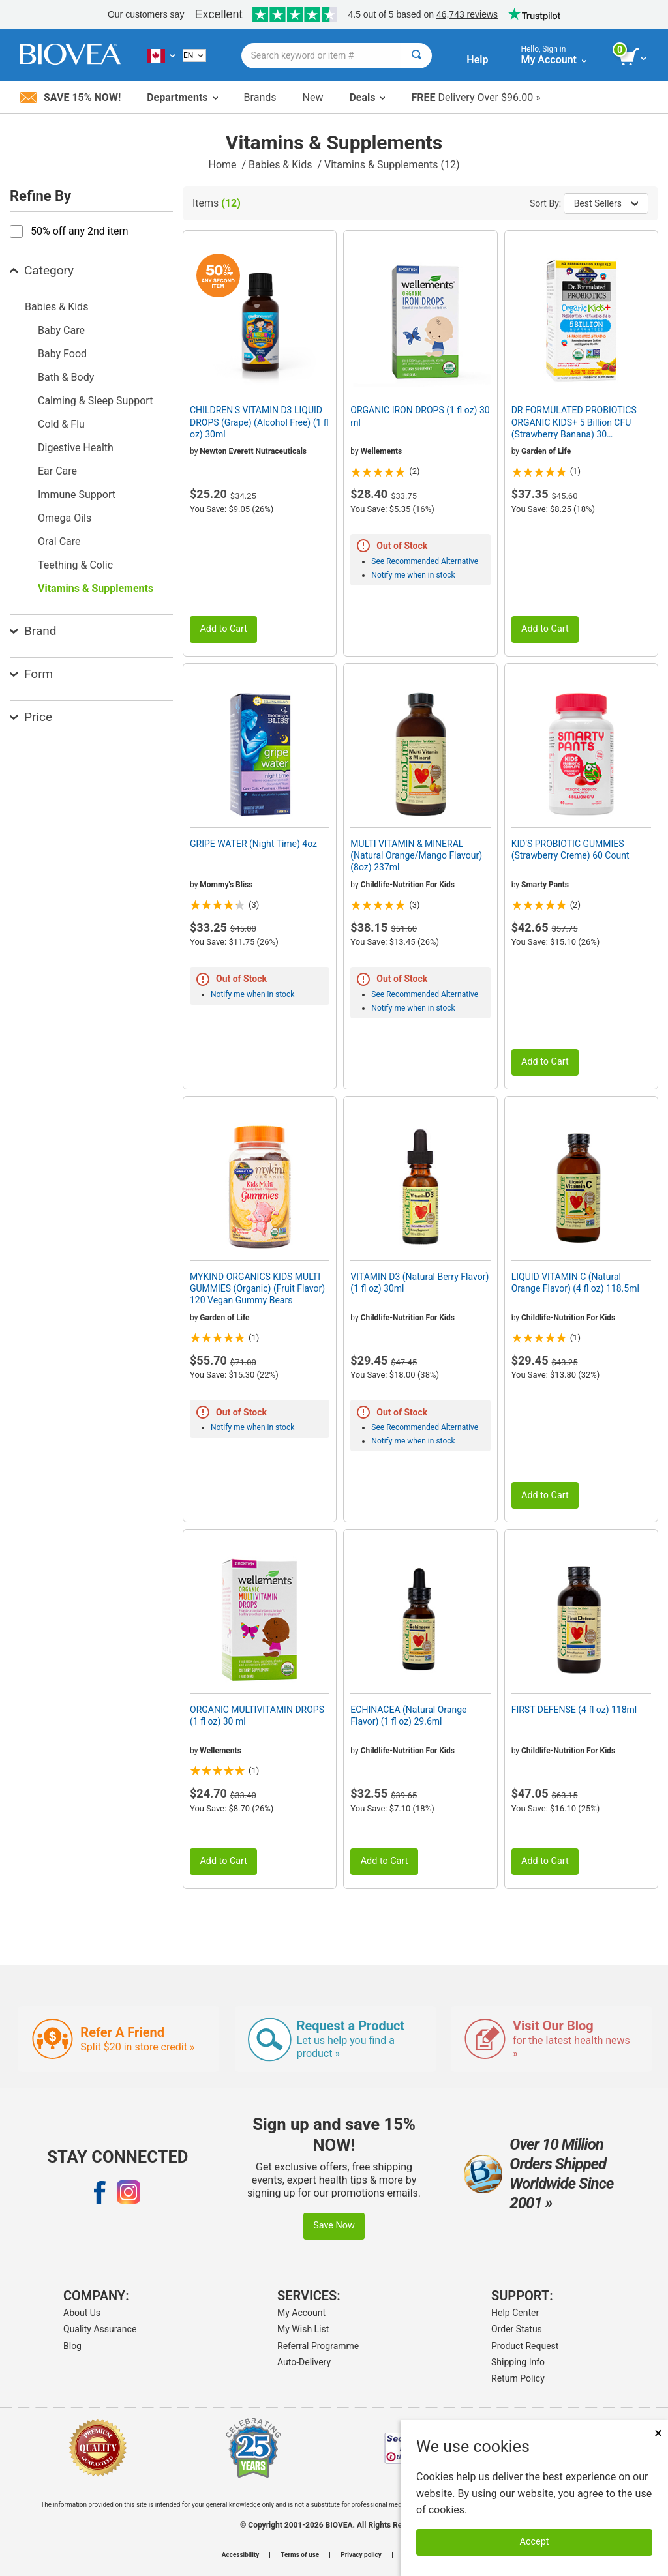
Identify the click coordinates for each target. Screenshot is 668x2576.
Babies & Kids (281, 164)
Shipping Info (518, 2362)
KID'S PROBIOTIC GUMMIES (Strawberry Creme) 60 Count (570, 849)
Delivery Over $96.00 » (475, 97)
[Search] (416, 55)
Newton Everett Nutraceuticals (253, 451)
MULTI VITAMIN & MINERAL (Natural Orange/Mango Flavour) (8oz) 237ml (416, 855)
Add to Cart (223, 628)
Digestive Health (76, 447)
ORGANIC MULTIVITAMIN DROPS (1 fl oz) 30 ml (257, 1715)
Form (31, 673)
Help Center (515, 2312)
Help (477, 59)
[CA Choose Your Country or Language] (161, 55)
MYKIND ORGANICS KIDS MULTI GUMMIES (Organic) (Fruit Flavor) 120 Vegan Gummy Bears (257, 1288)
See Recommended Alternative (424, 561)
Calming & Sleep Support (95, 400)
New (313, 97)
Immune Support (76, 494)
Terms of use (300, 2555)
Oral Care (59, 541)
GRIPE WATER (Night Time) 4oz (253, 843)
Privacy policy (361, 2555)
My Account (301, 2312)
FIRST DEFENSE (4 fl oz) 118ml (574, 1709)
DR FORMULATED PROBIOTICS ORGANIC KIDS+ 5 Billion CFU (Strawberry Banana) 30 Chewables (574, 422)
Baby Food (62, 354)
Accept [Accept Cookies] (534, 2541)
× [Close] (658, 2433)
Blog (72, 2346)
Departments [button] (182, 97)
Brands (260, 97)
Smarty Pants (545, 884)
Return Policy (518, 2378)
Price (31, 716)
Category (42, 270)
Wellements (381, 451)
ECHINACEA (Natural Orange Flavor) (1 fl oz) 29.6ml (408, 1715)
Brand (33, 630)
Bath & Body (66, 377)
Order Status (516, 2329)
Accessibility (240, 2555)
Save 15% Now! (70, 97)
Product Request (524, 2346)
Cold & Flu (61, 424)
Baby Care (61, 330)
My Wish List (303, 2329)
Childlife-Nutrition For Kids (408, 884)
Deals (367, 97)
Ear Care (57, 471)
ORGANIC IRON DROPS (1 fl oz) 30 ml (419, 416)
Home (224, 164)
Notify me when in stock (413, 575)
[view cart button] (633, 57)
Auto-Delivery (304, 2362)
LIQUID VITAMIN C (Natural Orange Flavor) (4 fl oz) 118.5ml (575, 1282)
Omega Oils (64, 518)
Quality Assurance (99, 2329)
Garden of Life (546, 451)
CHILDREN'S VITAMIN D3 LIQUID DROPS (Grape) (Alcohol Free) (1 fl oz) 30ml (259, 422)
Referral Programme (318, 2346)
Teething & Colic (75, 565)
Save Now (334, 2225)
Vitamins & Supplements (95, 588)
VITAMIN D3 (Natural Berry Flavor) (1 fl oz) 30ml (419, 1282)
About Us (81, 2312)
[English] (194, 55)
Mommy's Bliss (226, 884)
